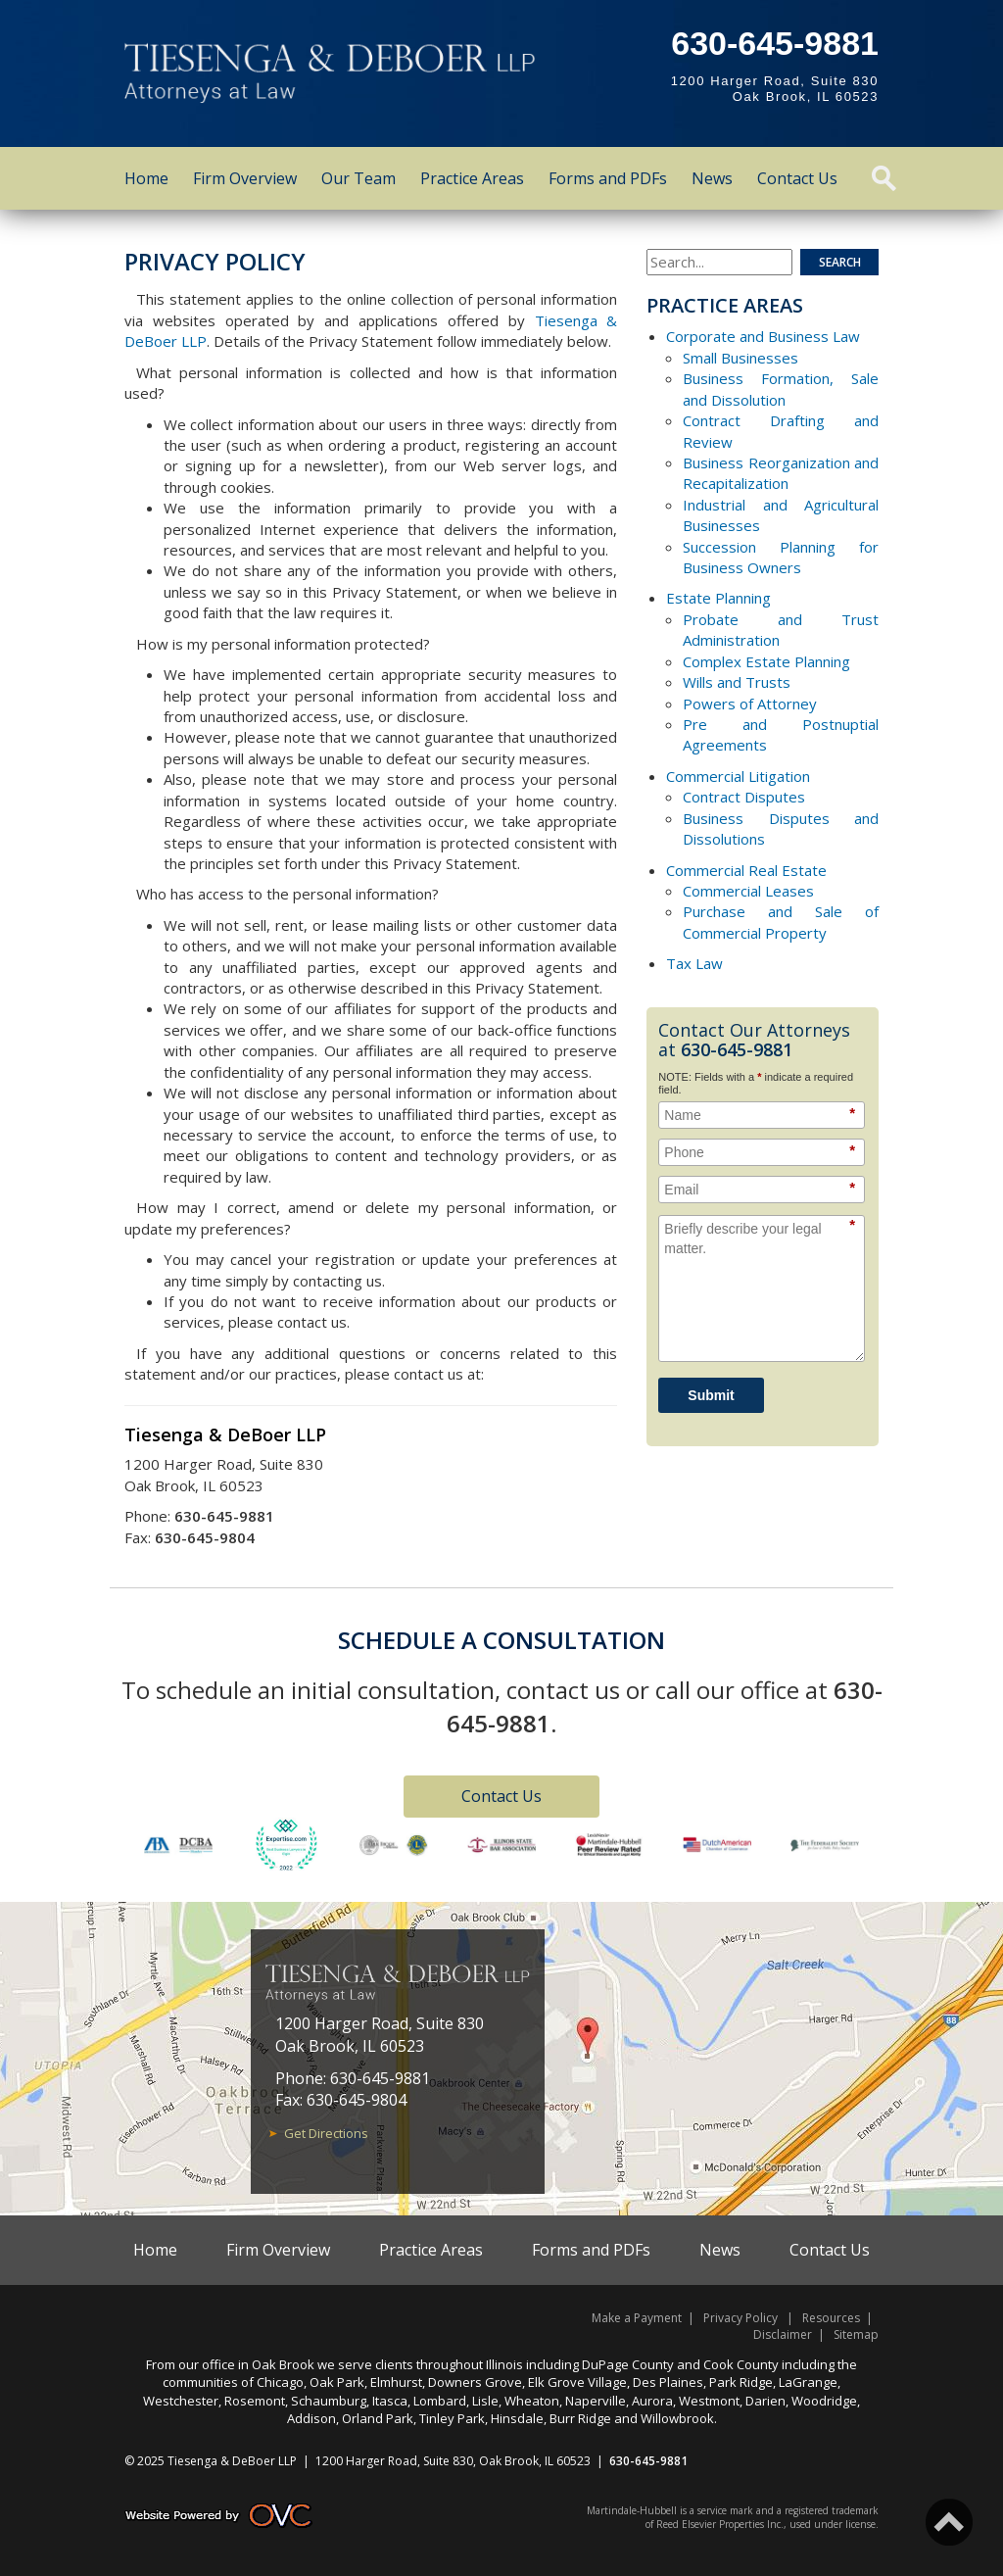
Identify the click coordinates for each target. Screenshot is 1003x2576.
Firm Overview (245, 178)
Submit (711, 1395)
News (712, 178)
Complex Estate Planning (766, 661)
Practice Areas (472, 178)
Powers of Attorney (750, 703)
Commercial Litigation (738, 776)
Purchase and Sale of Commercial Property (781, 921)
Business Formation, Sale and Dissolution (781, 388)
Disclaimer (782, 2334)
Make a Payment (637, 2317)
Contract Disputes (744, 796)
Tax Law (694, 963)
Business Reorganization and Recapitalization (781, 473)
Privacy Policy (740, 2317)
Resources (831, 2317)
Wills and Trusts (736, 682)
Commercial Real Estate (746, 870)
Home (146, 178)
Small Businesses (740, 357)
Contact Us (797, 178)
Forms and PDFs (608, 178)
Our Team (358, 178)
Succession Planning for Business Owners (781, 557)
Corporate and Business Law (763, 336)
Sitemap (856, 2334)
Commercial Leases (748, 890)
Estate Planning (718, 598)
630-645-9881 (775, 43)
